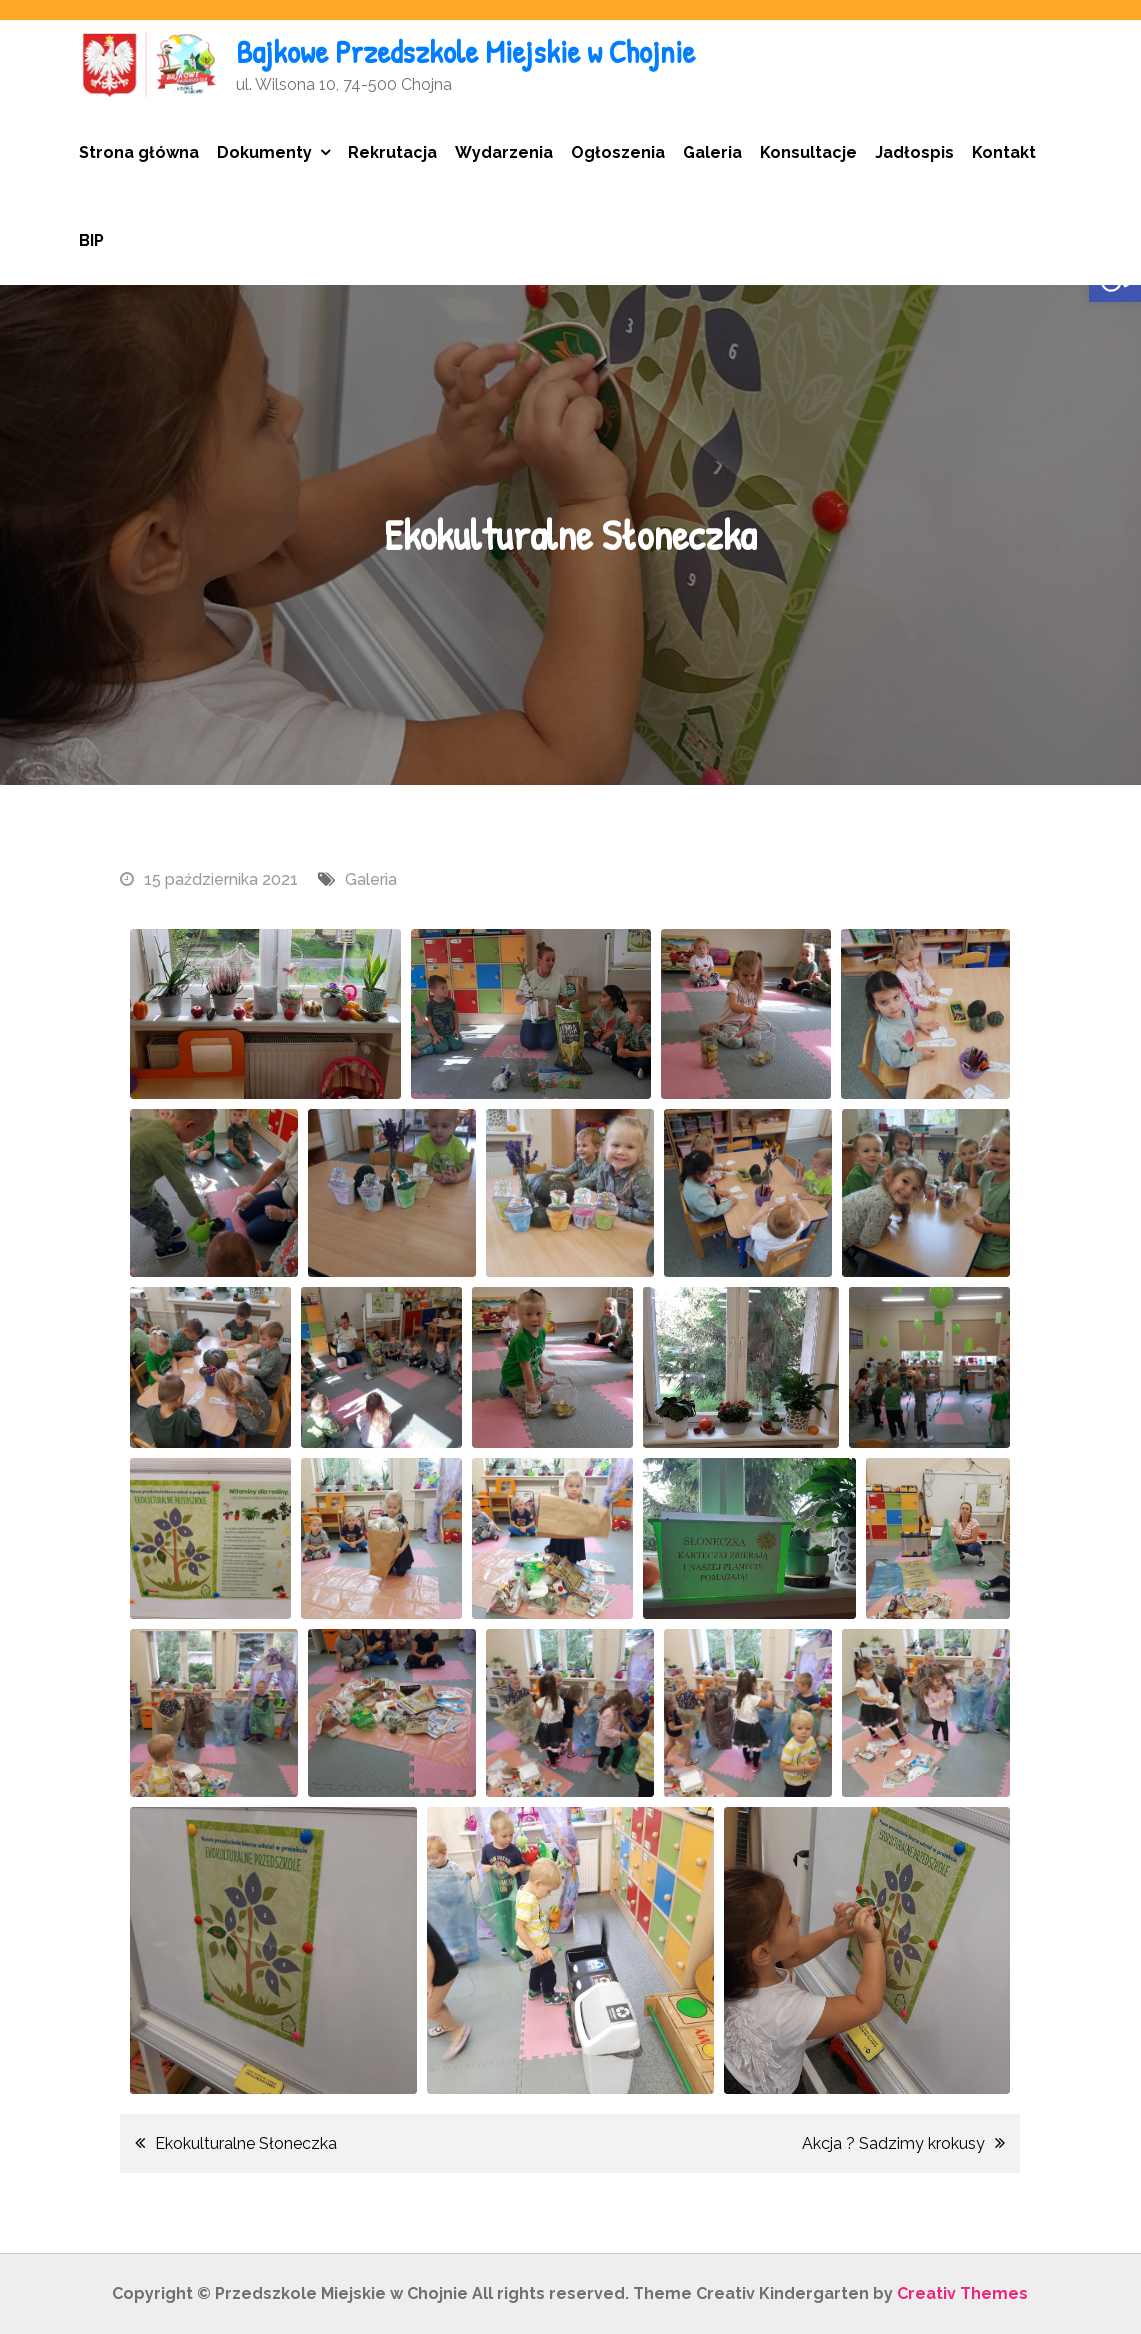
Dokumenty (264, 152)
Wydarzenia (504, 152)
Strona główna (139, 152)
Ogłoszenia (618, 152)
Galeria (712, 152)
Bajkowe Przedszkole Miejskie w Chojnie (465, 51)
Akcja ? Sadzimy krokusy (893, 2143)
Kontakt (1004, 152)
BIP (91, 240)
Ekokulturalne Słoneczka (246, 2143)
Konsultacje (808, 152)
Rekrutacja (392, 152)
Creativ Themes (962, 2293)
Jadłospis (914, 152)
